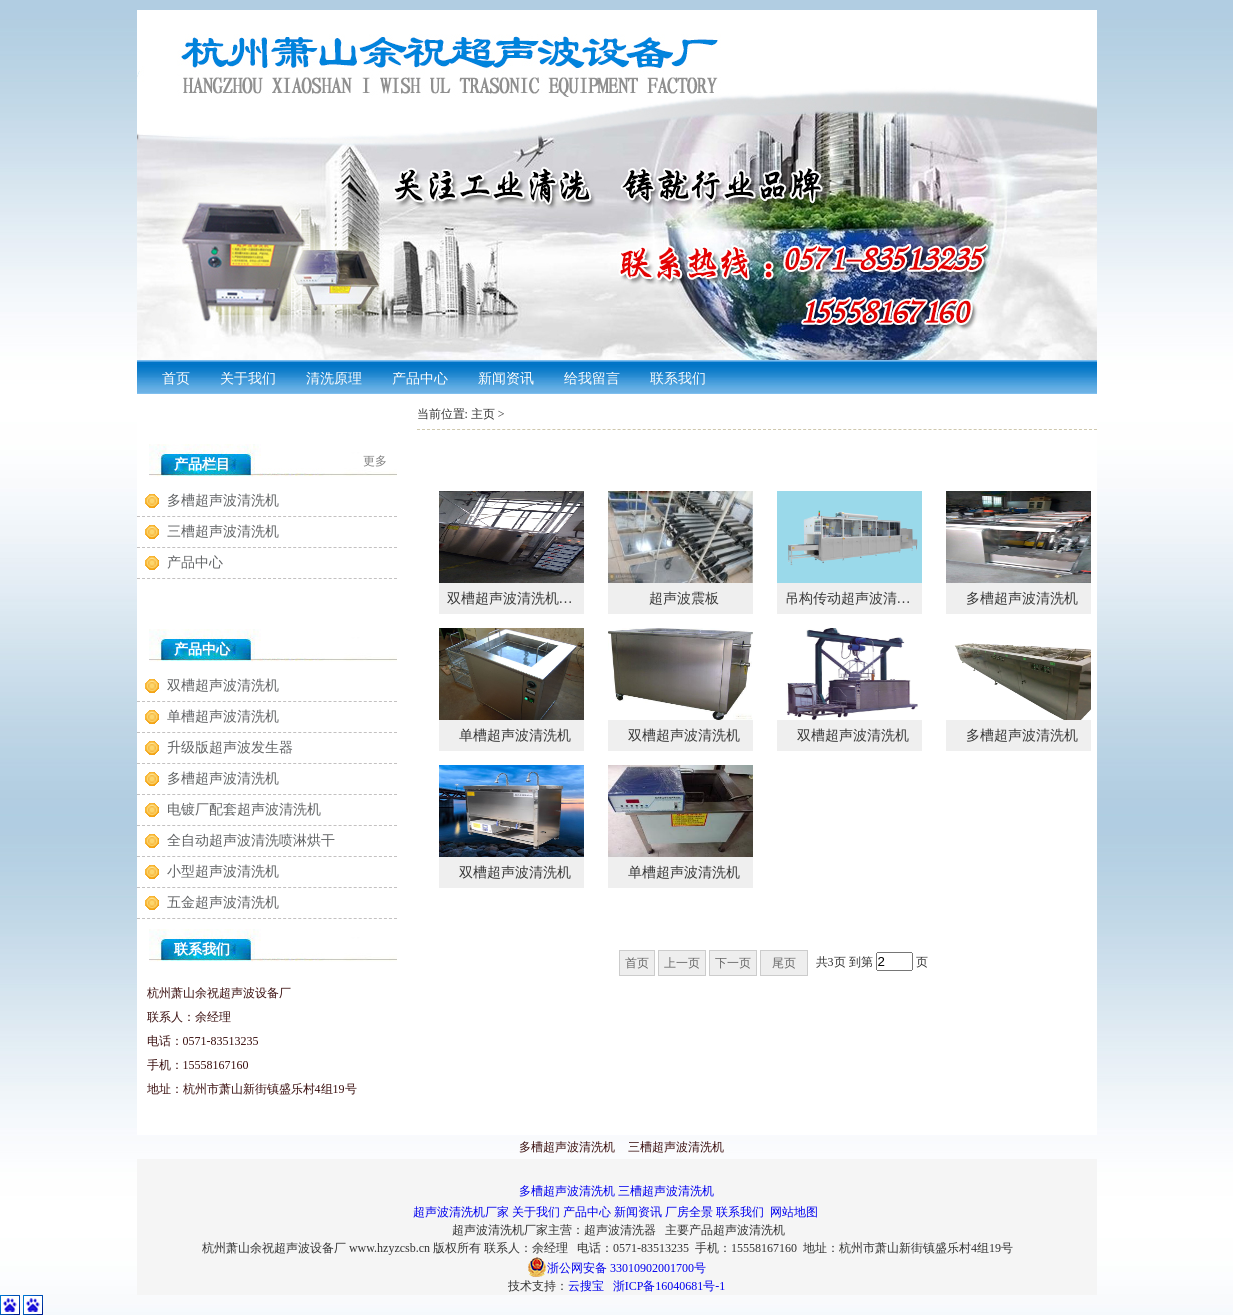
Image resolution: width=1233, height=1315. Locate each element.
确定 (957, 963)
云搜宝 (586, 1286)
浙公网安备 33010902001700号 (616, 1268)
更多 (375, 461)
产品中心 (195, 562)
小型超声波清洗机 (223, 871)
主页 (483, 414)
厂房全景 (689, 1212)
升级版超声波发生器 (230, 747)
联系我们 (740, 1212)
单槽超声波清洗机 (223, 716)
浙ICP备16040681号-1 (669, 1286)
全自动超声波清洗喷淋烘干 (251, 840)
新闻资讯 (638, 1212)
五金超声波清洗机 (223, 902)
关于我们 (536, 1212)
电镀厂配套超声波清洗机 (244, 809)
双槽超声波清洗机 (223, 685)
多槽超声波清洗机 (223, 500)
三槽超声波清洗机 (223, 531)
